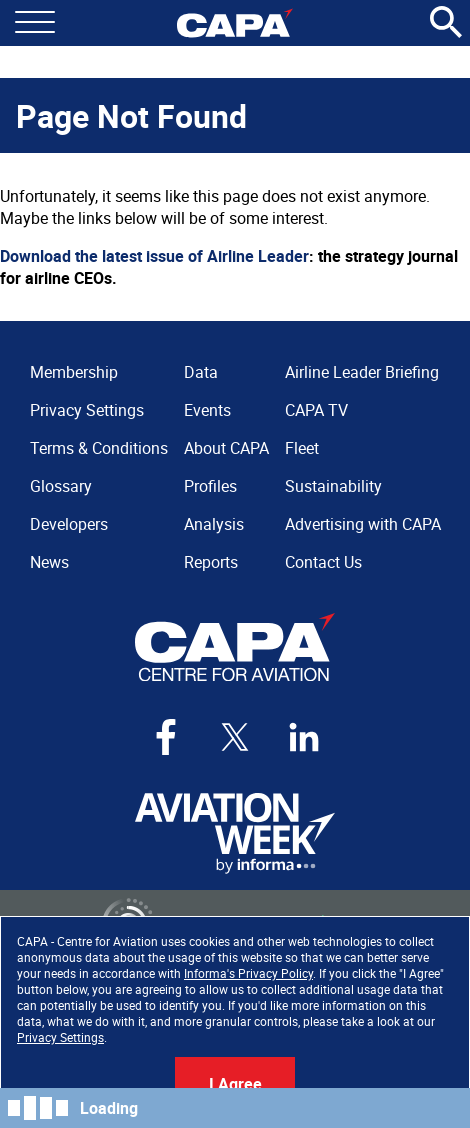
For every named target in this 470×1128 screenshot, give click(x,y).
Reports (211, 562)
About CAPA (226, 448)
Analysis (214, 524)
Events (207, 410)
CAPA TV (316, 410)
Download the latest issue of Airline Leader (154, 256)
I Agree (235, 1084)
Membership (74, 372)
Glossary (61, 486)
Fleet (302, 448)
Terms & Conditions (99, 448)
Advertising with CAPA (363, 524)
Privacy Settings (60, 1037)
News (49, 562)
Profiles (210, 486)
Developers (69, 524)
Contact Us (323, 562)
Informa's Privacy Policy (248, 973)
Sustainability (333, 486)
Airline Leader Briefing (362, 372)
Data (201, 372)
